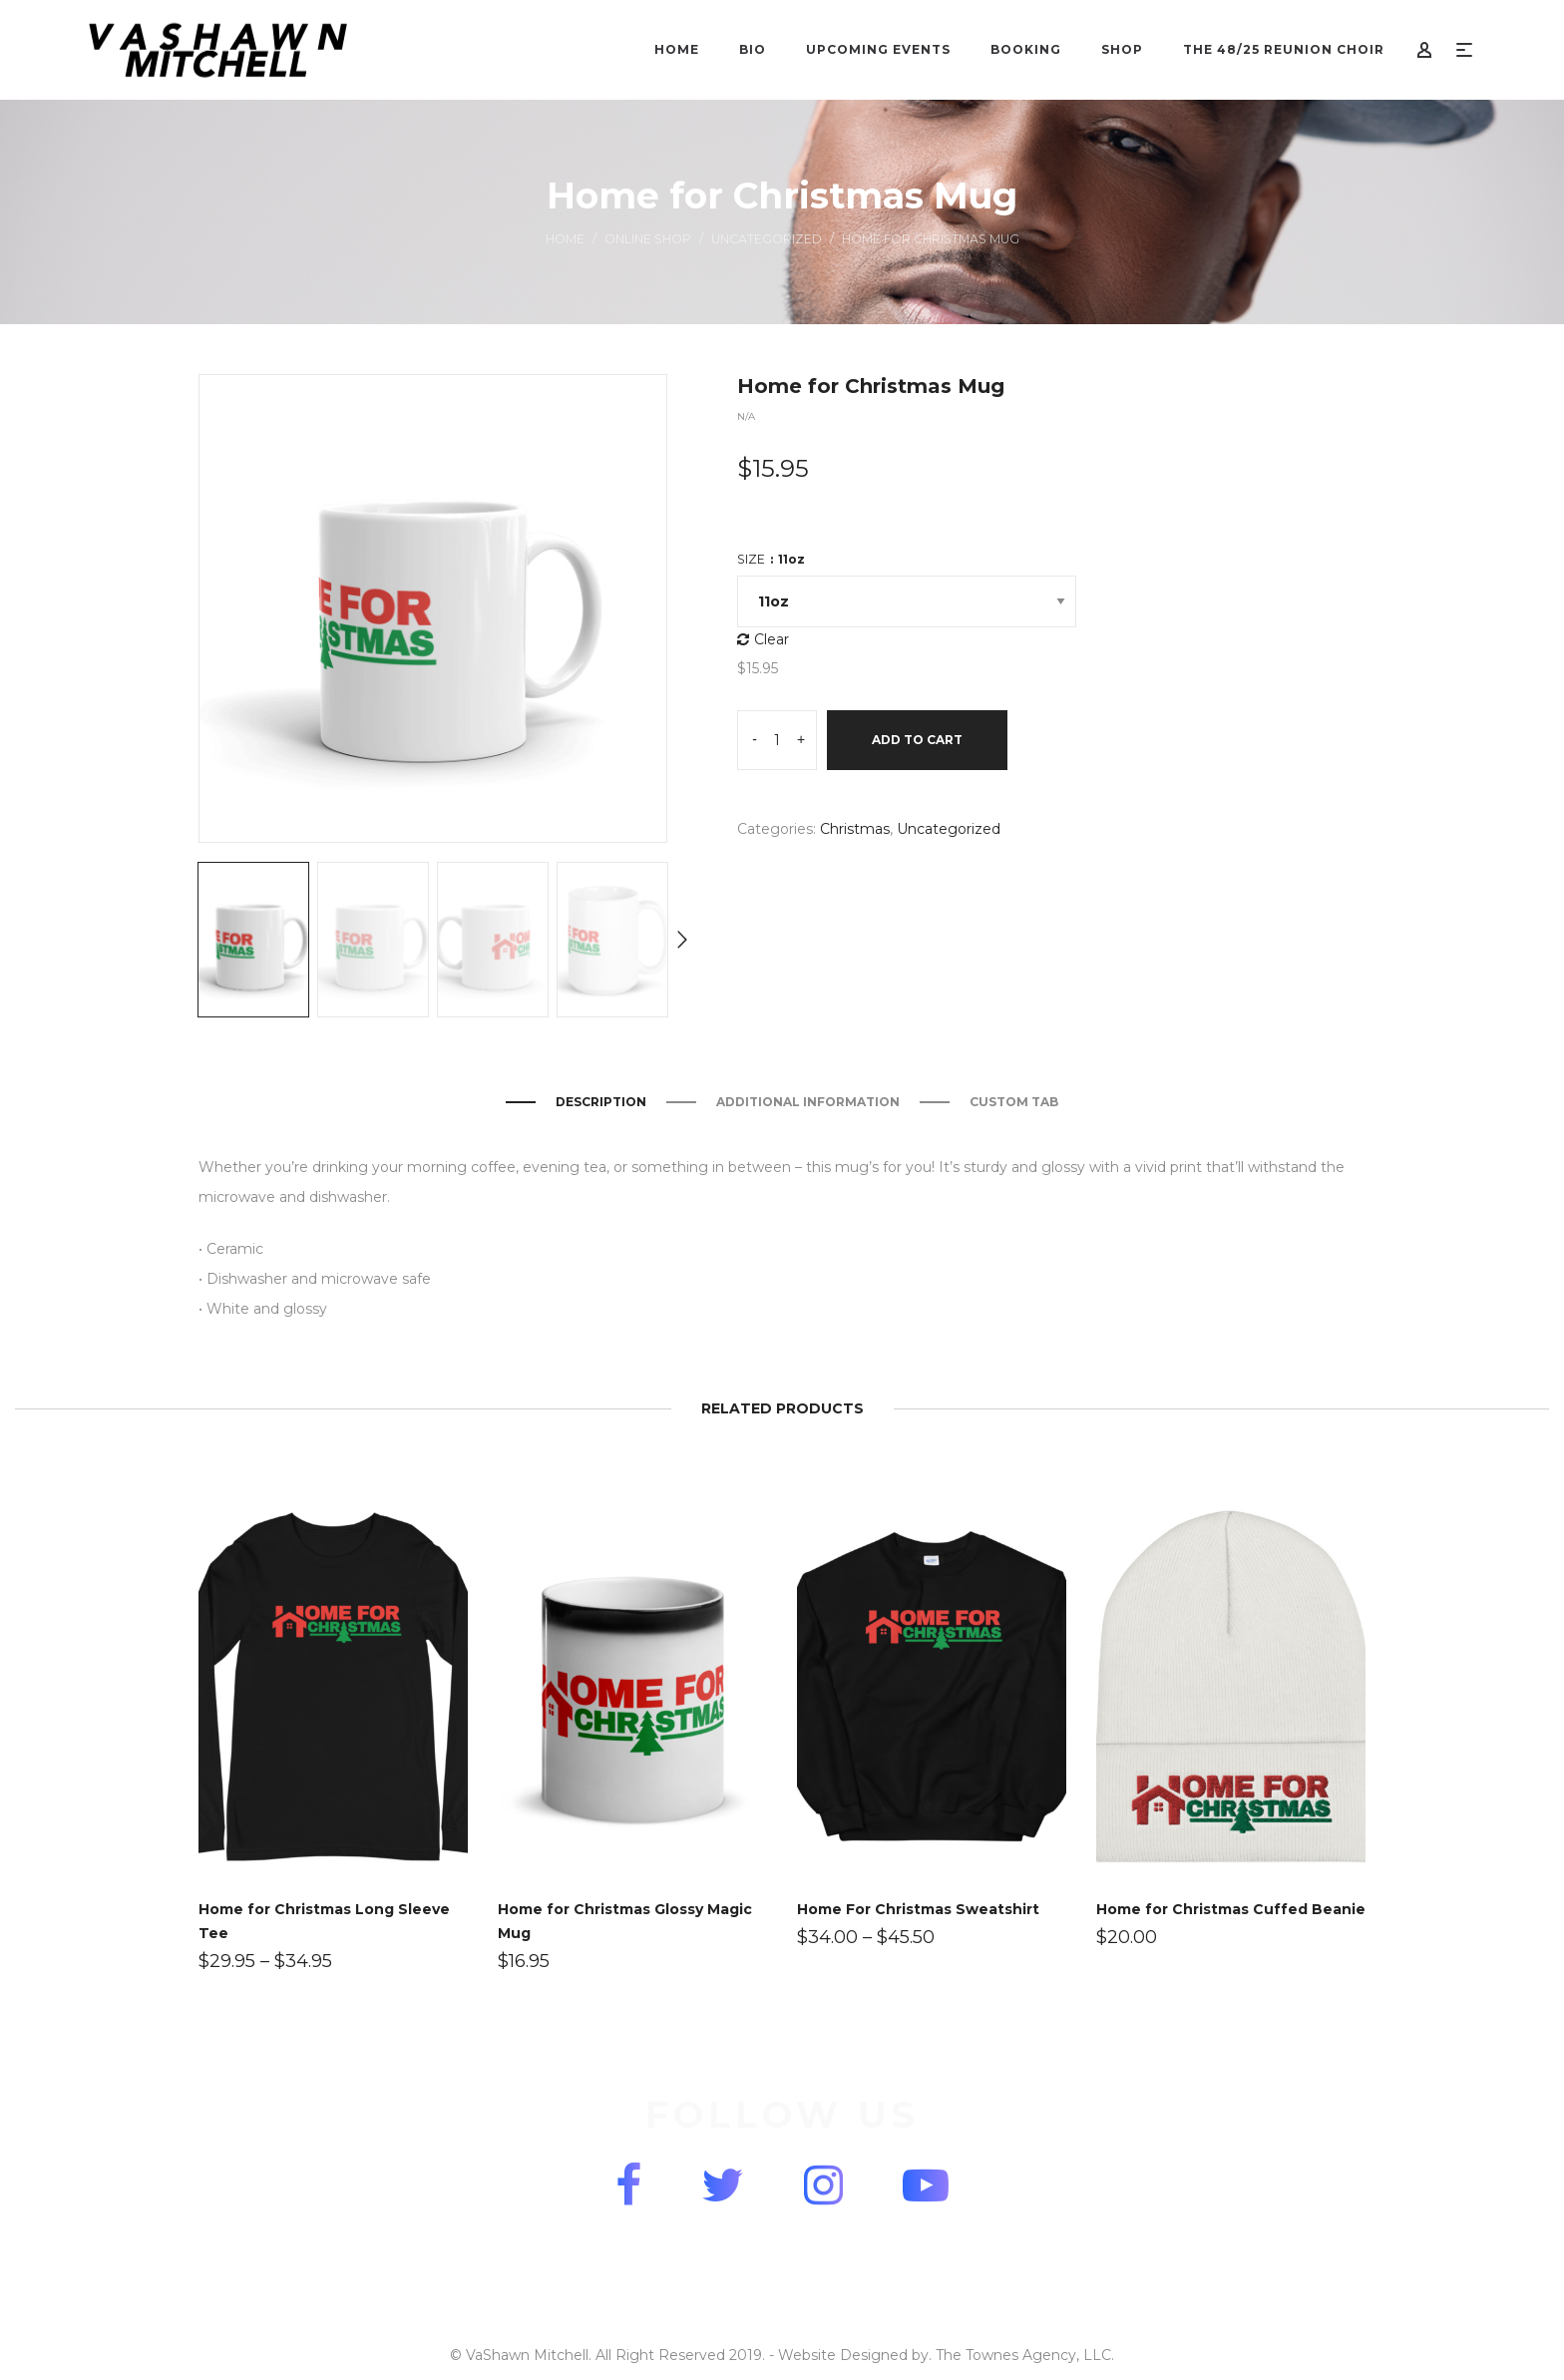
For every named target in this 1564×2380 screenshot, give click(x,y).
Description (601, 1101)
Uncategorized (766, 238)
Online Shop (647, 238)
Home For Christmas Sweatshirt (918, 1909)
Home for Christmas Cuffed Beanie (1231, 1909)
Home (565, 238)
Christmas (855, 829)
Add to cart (917, 739)
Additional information (808, 1101)
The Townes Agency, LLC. (1025, 2355)
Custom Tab (1014, 1101)
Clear (771, 639)
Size (771, 559)
